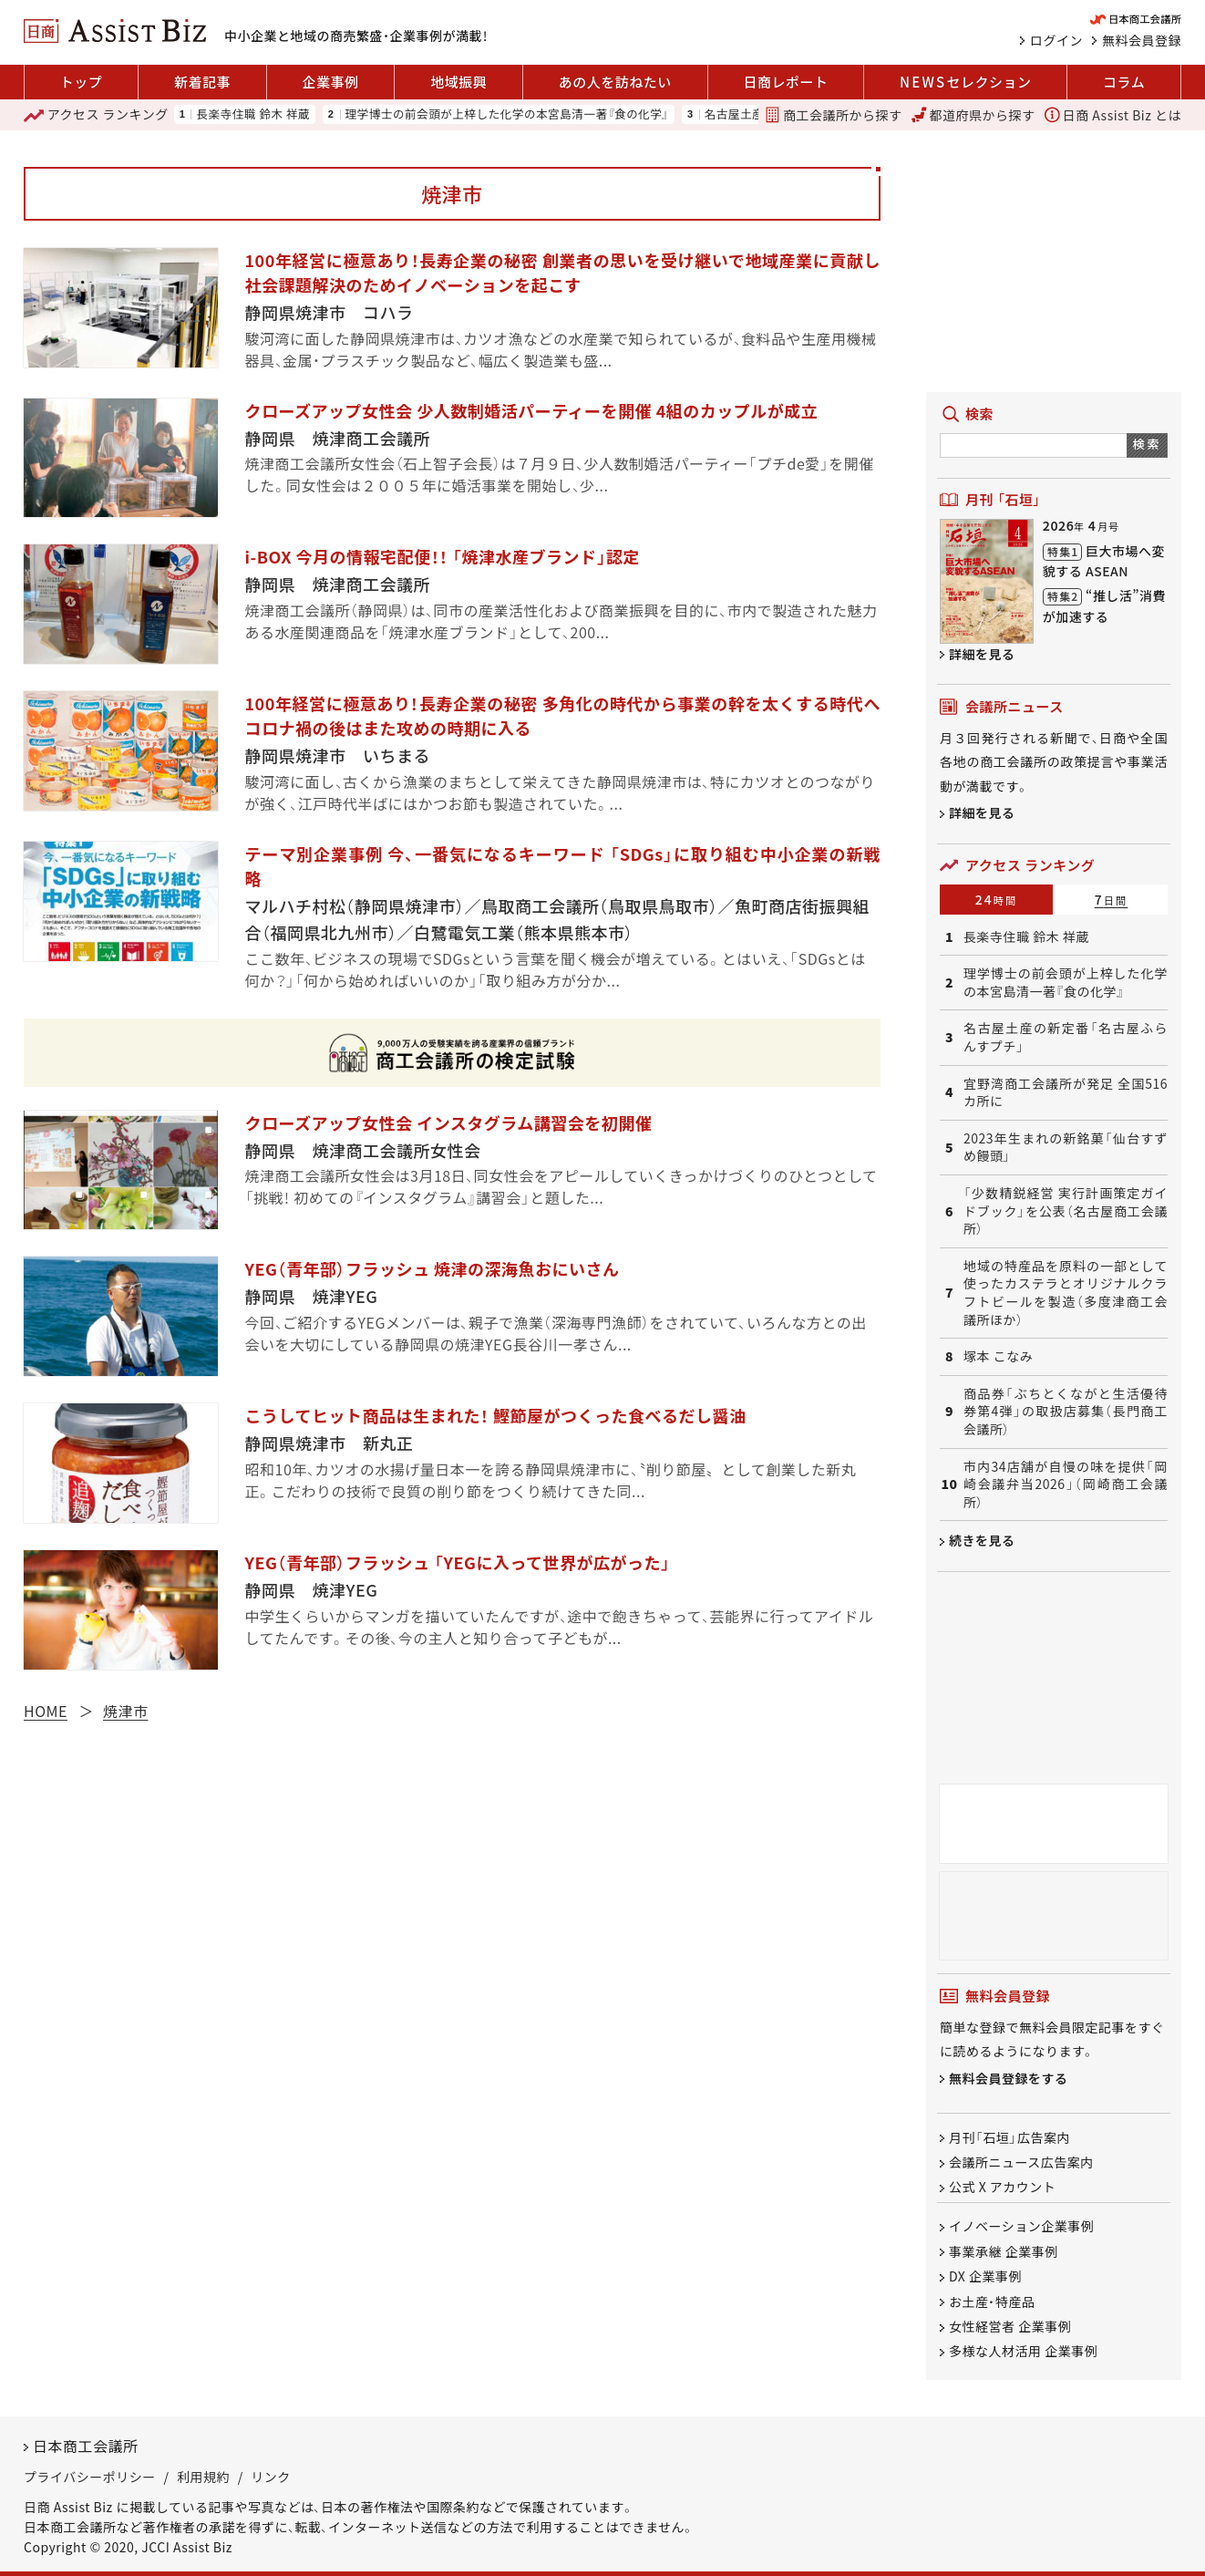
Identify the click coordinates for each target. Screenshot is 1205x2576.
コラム (1124, 81)
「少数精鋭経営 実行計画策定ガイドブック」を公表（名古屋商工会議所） (1065, 1211)
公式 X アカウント (1002, 2187)
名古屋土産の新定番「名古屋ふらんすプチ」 (1065, 1037)
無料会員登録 (1141, 40)
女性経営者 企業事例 (1010, 2326)
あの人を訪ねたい (615, 81)
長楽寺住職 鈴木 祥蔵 (253, 114)
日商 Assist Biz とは (1113, 115)
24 (996, 899)
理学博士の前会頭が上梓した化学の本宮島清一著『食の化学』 (507, 114)
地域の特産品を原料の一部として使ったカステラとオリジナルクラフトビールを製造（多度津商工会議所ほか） (1065, 1293)
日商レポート (785, 81)
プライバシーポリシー (90, 2477)
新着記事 (202, 81)
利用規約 (203, 2477)
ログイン (1056, 40)
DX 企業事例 (985, 2277)
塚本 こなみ (998, 1356)
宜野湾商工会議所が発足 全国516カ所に (1065, 1093)
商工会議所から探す (833, 115)
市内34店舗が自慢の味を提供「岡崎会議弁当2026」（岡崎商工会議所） (1065, 1484)
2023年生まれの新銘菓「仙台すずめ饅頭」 (1065, 1147)
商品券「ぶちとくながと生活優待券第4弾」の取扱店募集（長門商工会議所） (1065, 1411)
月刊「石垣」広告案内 (1009, 2137)
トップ (81, 81)
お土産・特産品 (992, 2301)
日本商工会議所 (86, 2446)
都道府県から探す (973, 115)
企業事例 (331, 81)
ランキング (96, 115)
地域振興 (458, 81)
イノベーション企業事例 (1021, 2227)
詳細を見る (982, 654)
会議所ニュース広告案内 (1021, 2162)
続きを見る (982, 1540)
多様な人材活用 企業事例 (1023, 2352)
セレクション (965, 82)
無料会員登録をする (1008, 2078)
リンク (271, 2477)
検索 (1147, 443)
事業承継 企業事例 (1003, 2251)
